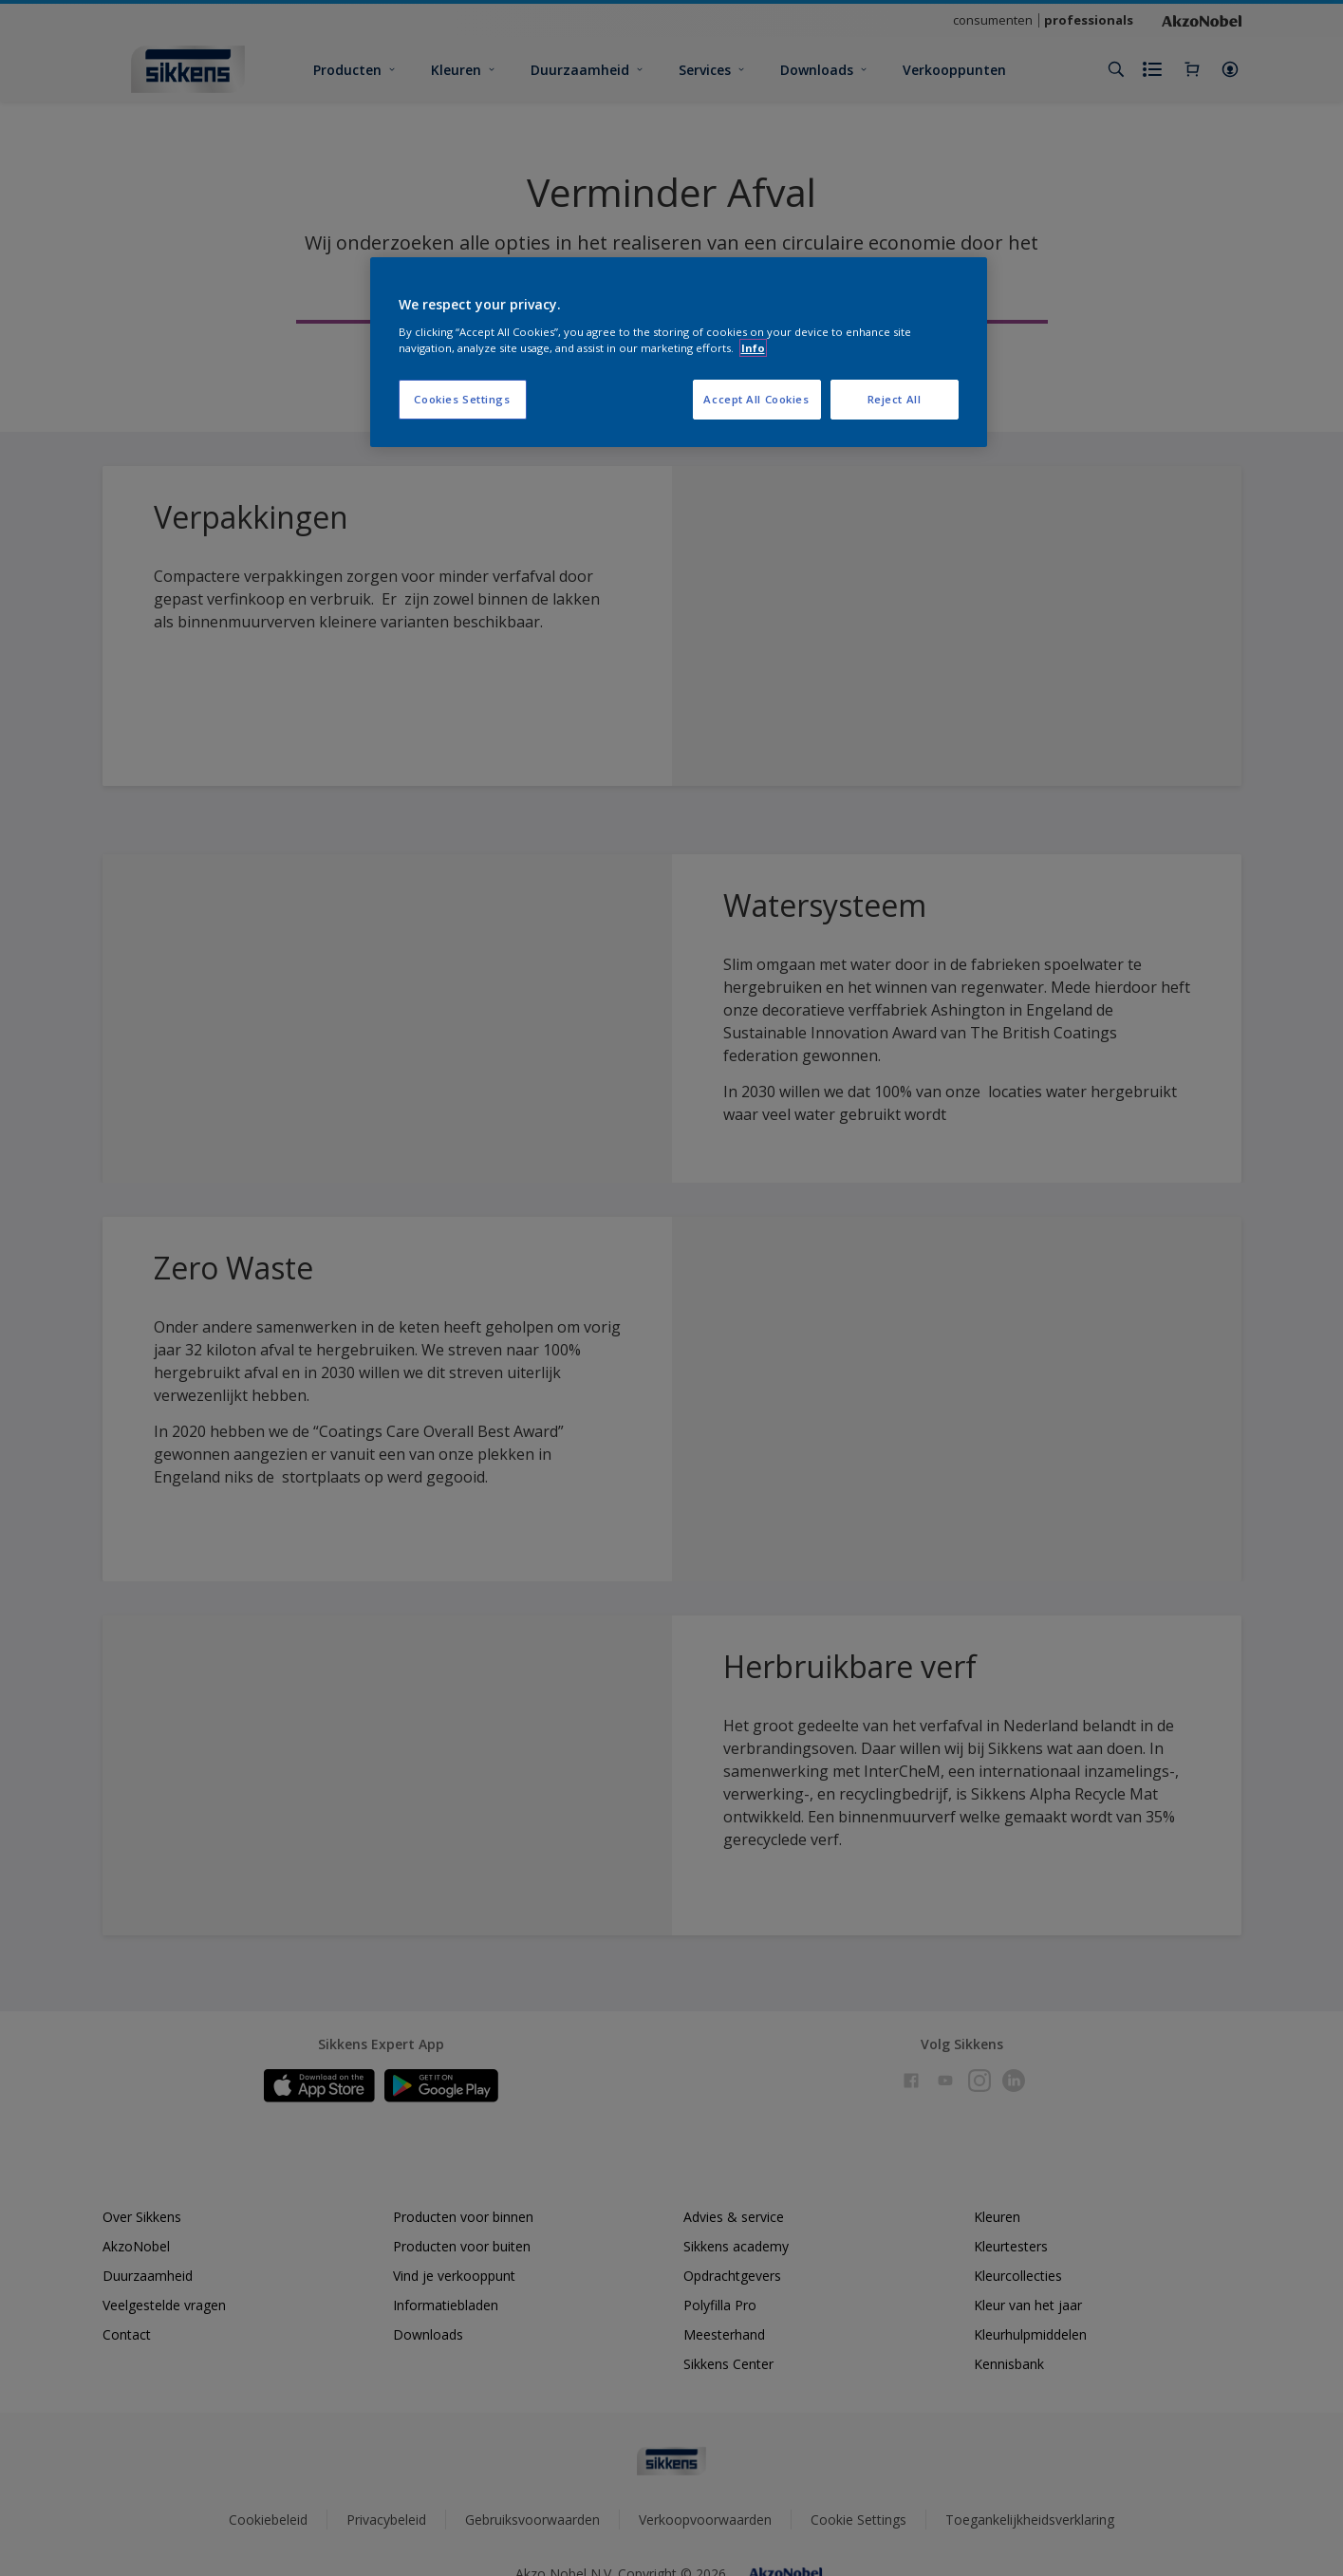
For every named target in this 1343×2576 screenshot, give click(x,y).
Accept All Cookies (756, 399)
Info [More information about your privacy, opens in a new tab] (753, 348)
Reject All (894, 399)
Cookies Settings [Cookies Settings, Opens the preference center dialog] (462, 399)
